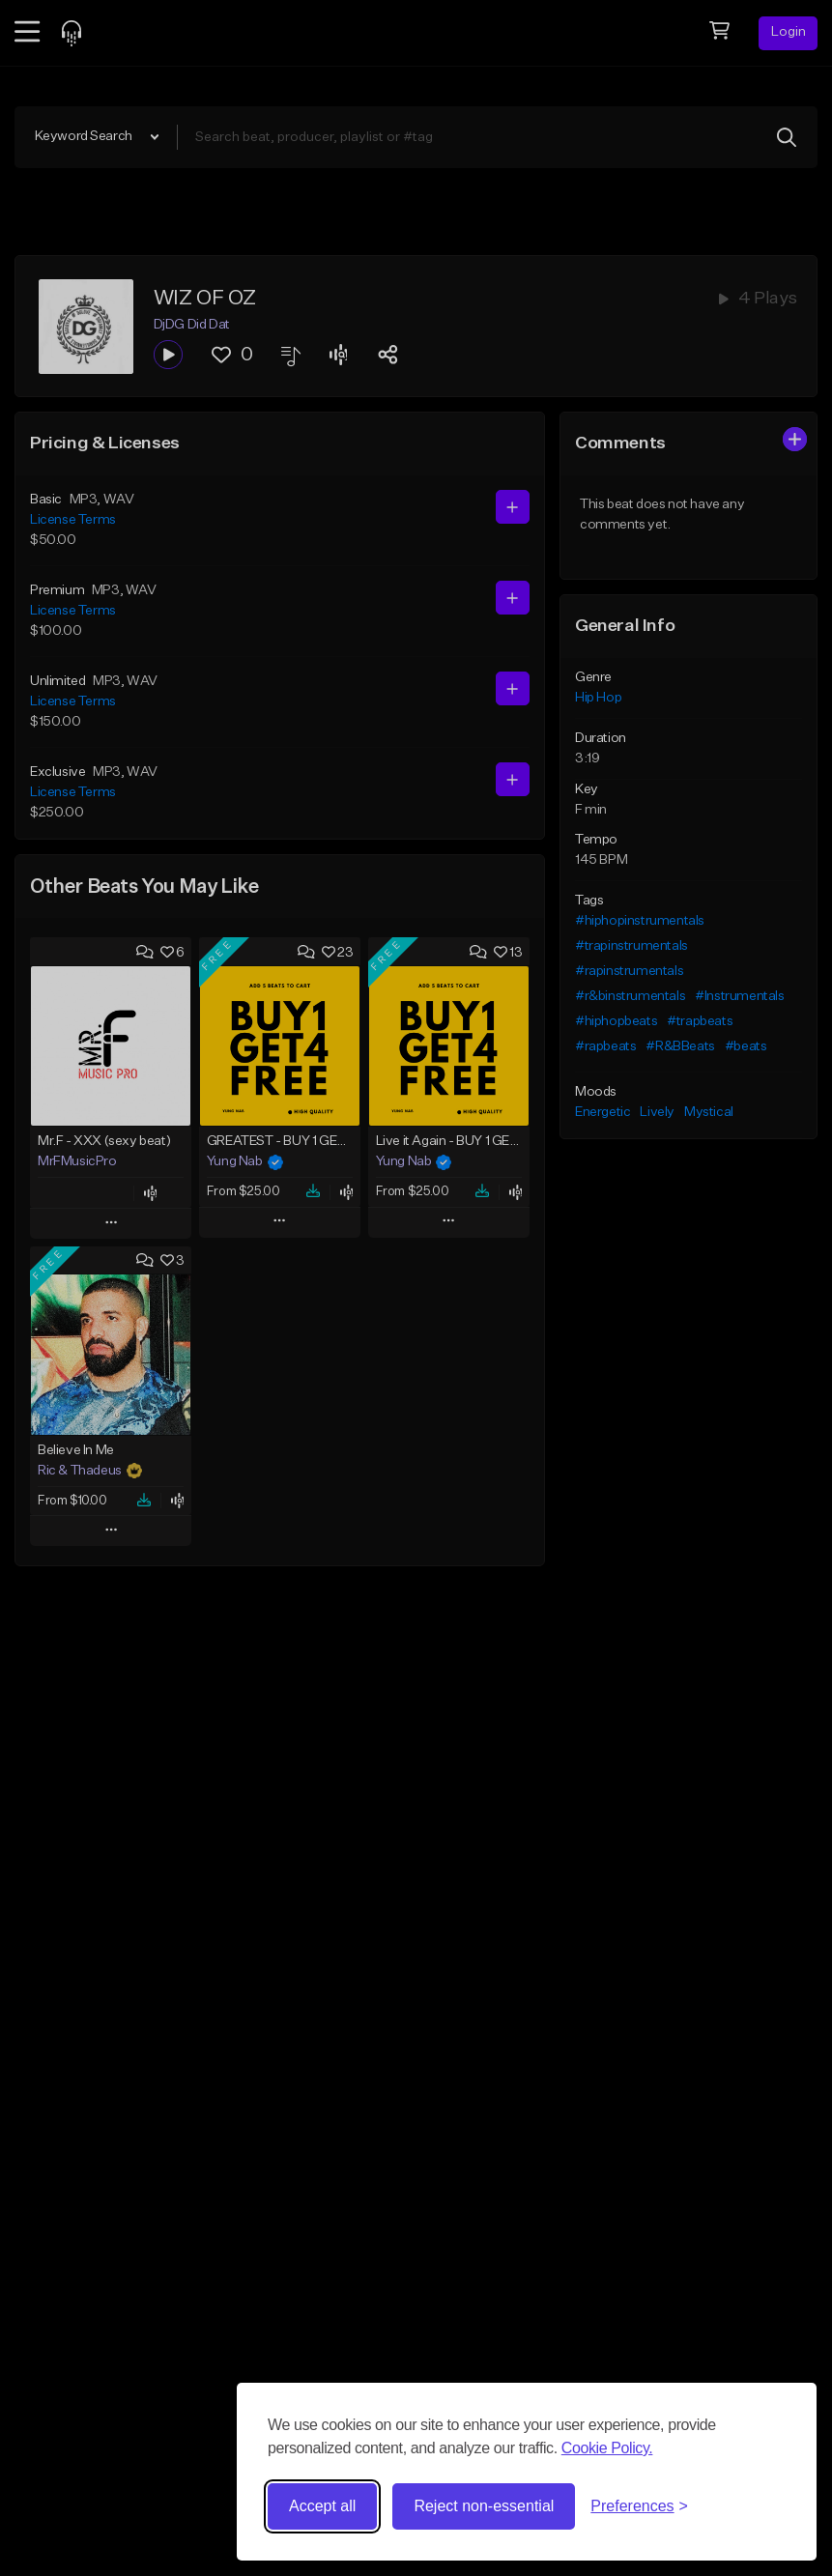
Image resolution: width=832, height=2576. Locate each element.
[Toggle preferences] (639, 2506)
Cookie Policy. (607, 2448)
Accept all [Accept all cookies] (322, 2506)
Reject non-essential (484, 2506)
